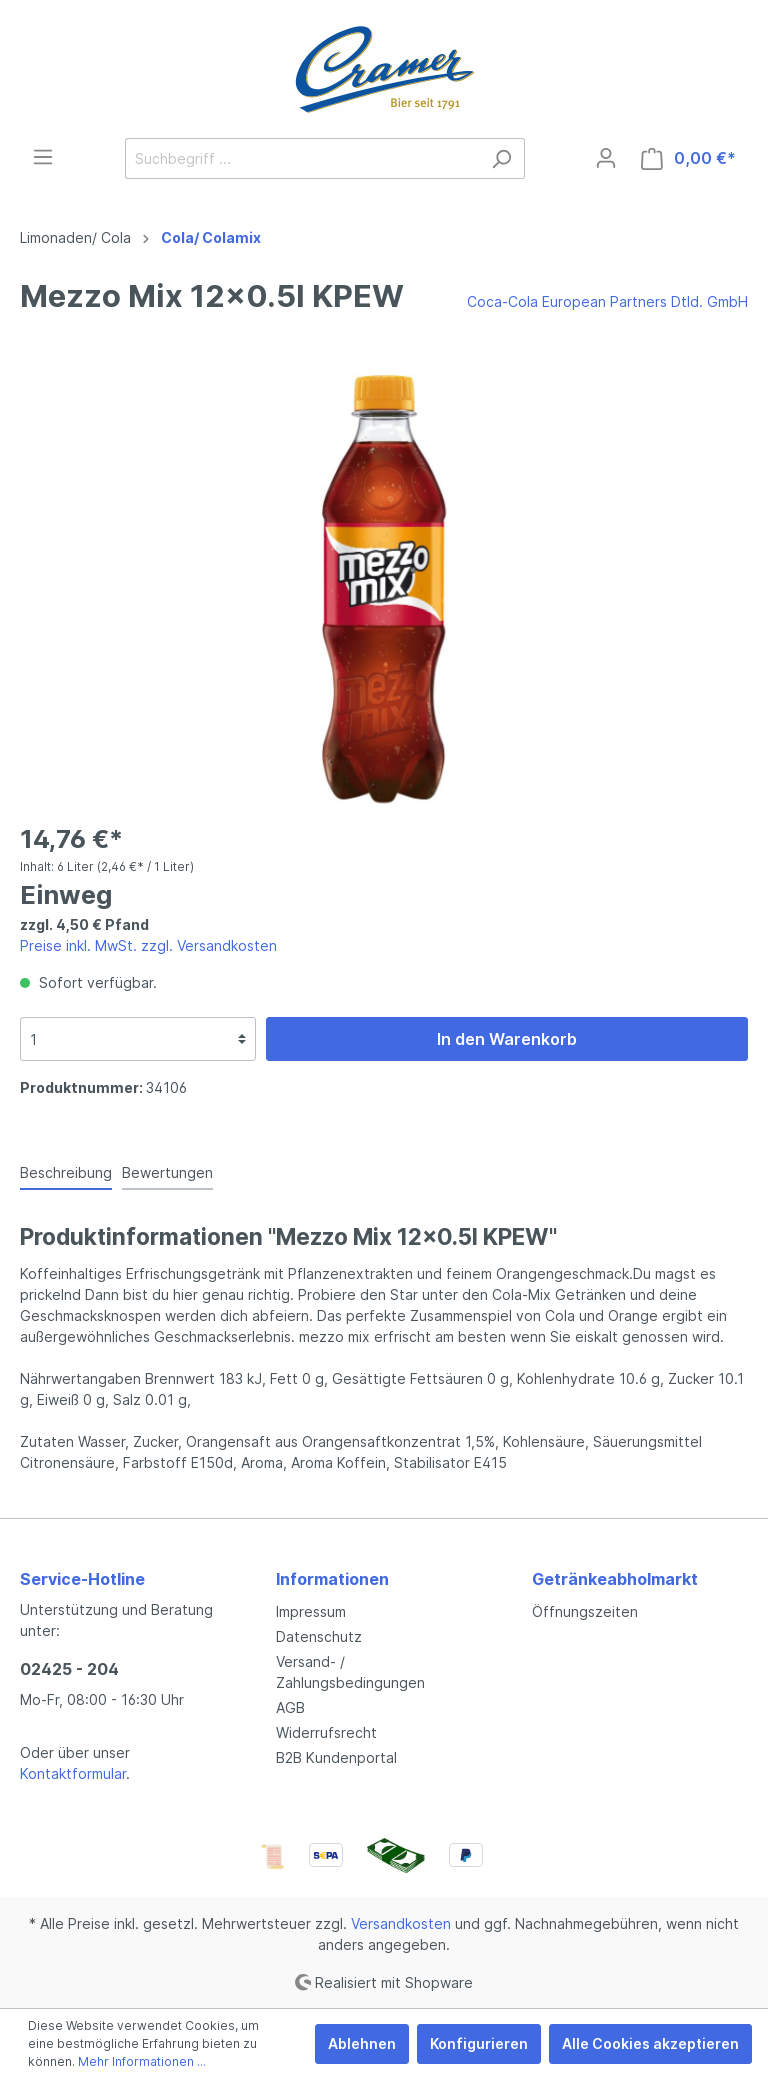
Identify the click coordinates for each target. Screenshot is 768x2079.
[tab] (66, 1172)
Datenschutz (319, 1636)
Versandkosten (401, 1923)
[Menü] (43, 157)
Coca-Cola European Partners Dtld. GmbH (607, 301)
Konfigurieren (479, 2043)
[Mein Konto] (606, 158)
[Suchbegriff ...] (302, 158)
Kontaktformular (73, 1773)
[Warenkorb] (688, 158)
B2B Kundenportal (336, 1757)
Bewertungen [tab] (167, 1172)
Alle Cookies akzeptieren (650, 2043)
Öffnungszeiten (585, 1611)
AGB (290, 1707)
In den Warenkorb (507, 1039)
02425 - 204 (69, 1669)
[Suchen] (501, 158)
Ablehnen (362, 2043)
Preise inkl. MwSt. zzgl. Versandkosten (148, 945)
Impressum (311, 1611)
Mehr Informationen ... (142, 2061)
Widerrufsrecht (326, 1732)
